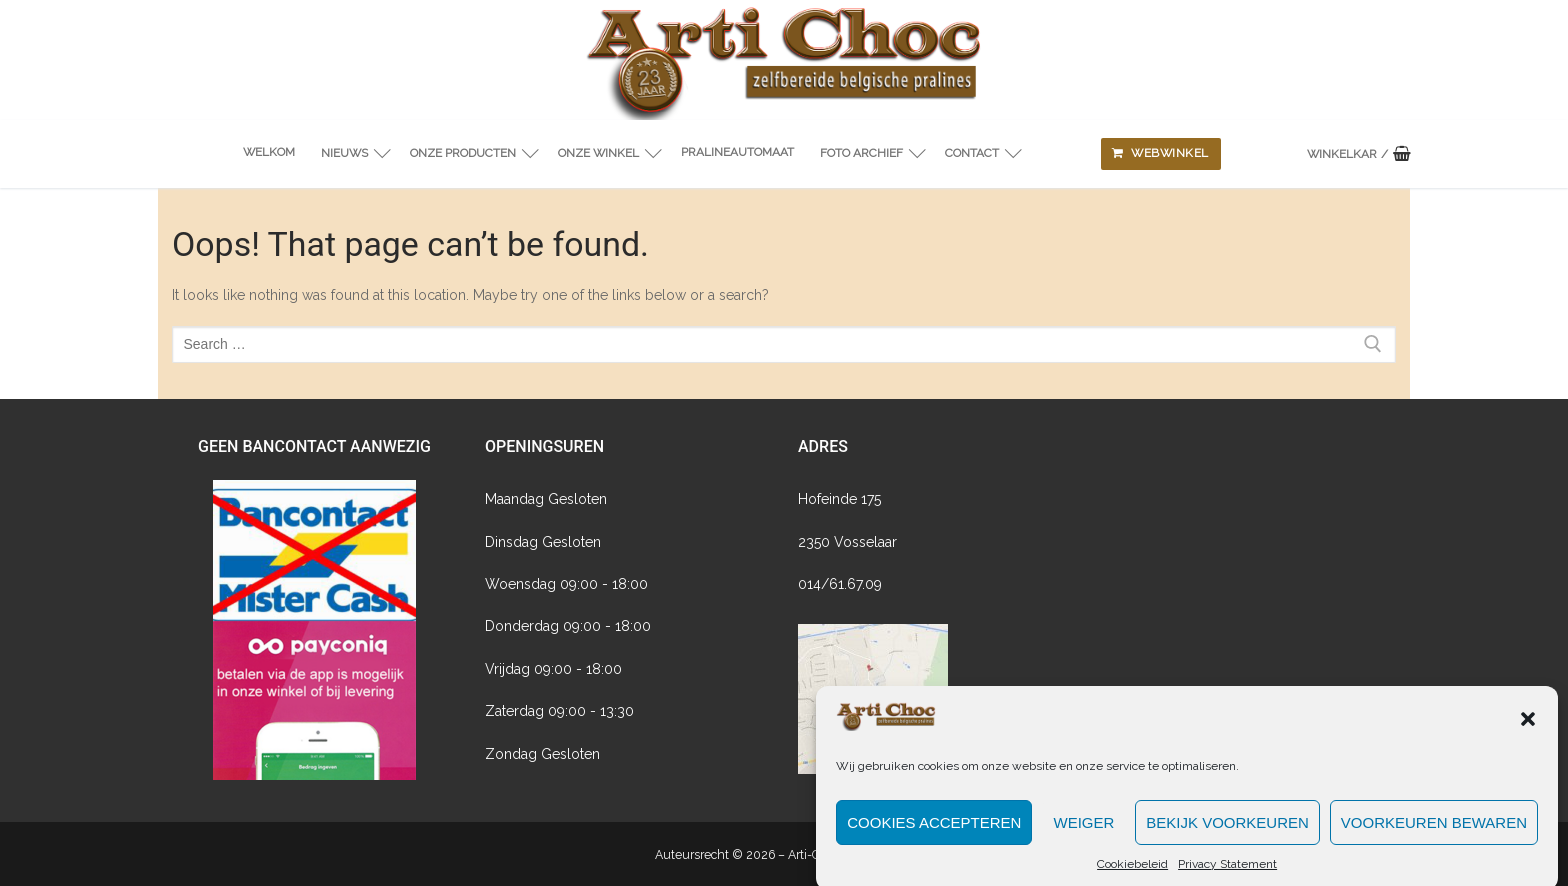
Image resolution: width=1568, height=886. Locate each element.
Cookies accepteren (934, 833)
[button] (1528, 730)
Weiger (1083, 833)
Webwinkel (1160, 153)
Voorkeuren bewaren (1434, 833)
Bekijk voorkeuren (1227, 833)
